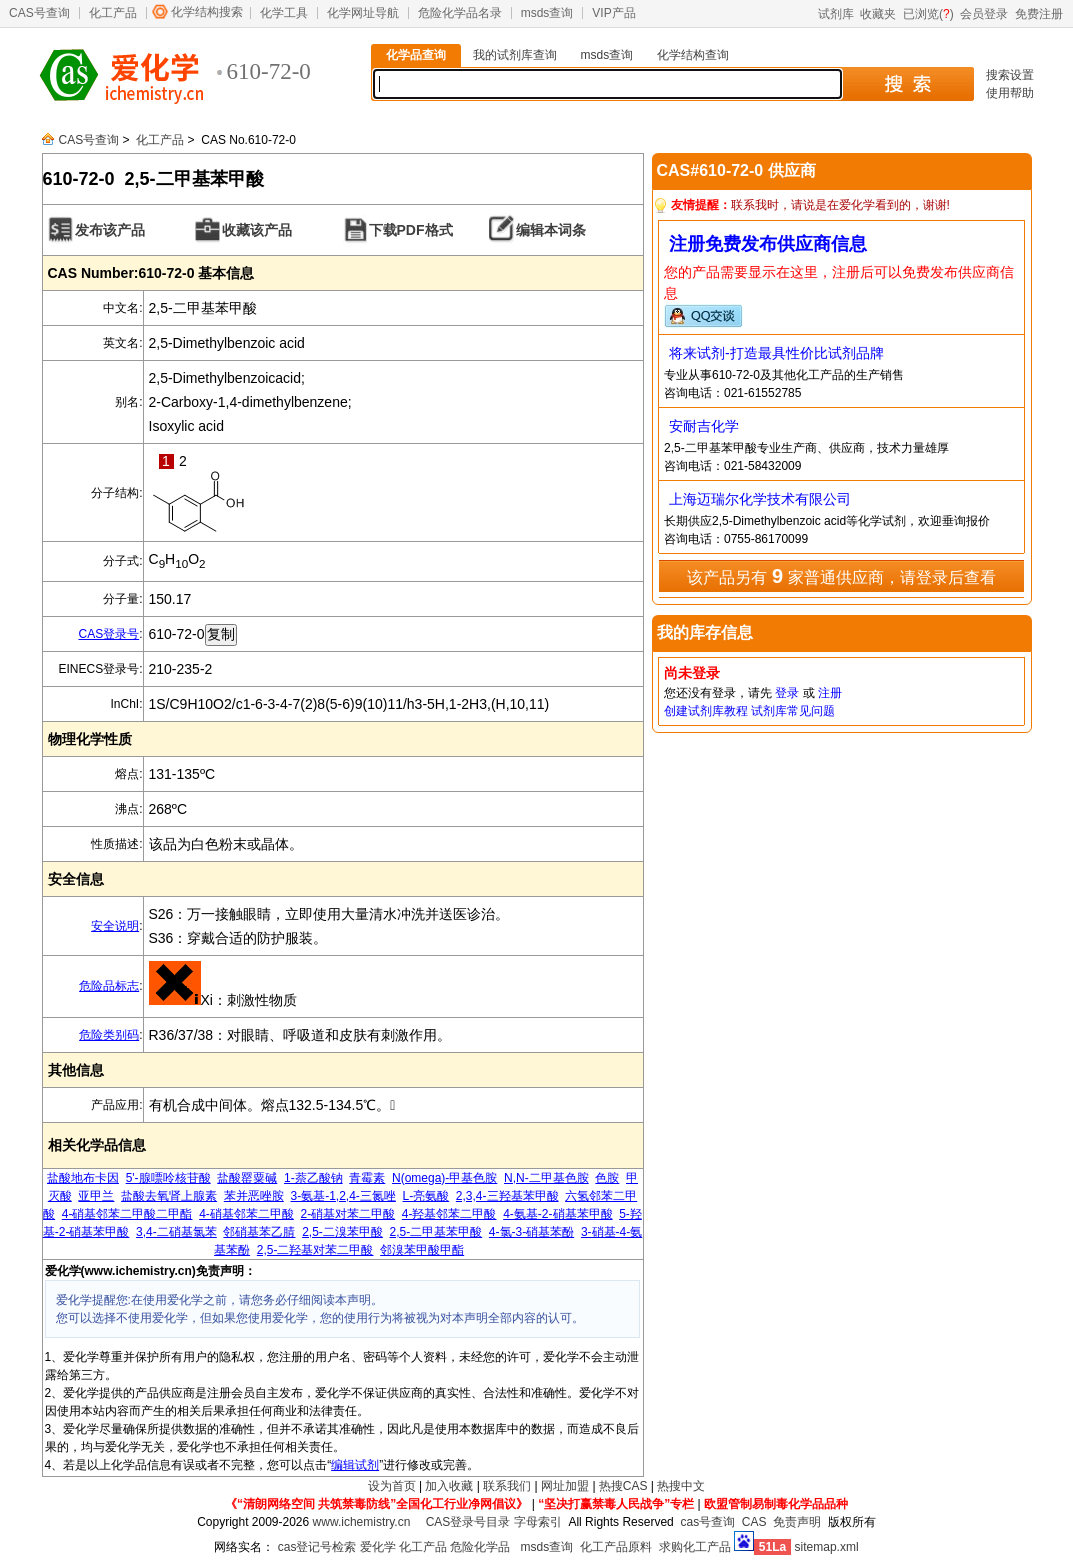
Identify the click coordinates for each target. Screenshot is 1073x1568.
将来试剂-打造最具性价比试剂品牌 (776, 353)
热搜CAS (623, 1486)
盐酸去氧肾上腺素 (169, 1196)
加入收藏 (449, 1486)
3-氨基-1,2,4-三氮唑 (342, 1196)
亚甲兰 (96, 1196)
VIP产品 (613, 13)
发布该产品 (110, 230)
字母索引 (538, 1522)
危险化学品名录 (460, 13)
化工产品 (113, 13)
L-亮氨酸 (426, 1196)
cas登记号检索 (317, 1547)
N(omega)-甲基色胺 (444, 1178)
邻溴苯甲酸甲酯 (422, 1250)
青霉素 (367, 1178)
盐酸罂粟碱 (247, 1178)
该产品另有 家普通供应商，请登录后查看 (841, 576)
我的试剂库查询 (515, 55)
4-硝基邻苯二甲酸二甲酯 (127, 1214)
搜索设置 (1010, 75)
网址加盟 (565, 1486)
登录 (787, 693)
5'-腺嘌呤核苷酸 (168, 1178)
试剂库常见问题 (793, 711)
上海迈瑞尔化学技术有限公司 (760, 499)
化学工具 (284, 13)
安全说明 (115, 926)
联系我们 (507, 1486)
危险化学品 (480, 1547)
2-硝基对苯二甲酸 (347, 1214)
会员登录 (984, 14)
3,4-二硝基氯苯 (176, 1232)
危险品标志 (109, 986)
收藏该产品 (257, 230)
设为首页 (392, 1486)
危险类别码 (109, 1035)
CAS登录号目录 (468, 1522)
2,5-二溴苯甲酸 (342, 1232)
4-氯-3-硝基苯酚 (531, 1232)
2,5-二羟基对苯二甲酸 (315, 1250)
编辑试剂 (355, 1465)
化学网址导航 (363, 13)
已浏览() (928, 14)
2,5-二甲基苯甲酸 (436, 1232)
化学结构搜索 (207, 12)
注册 (830, 693)
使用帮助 (1010, 93)
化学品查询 (416, 55)
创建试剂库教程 (706, 711)
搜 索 (907, 84)
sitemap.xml (827, 1547)
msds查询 (547, 13)
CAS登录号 (108, 634)
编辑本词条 (551, 230)
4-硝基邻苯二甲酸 (246, 1214)
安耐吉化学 (704, 426)
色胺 (607, 1178)
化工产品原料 (616, 1547)
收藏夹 (878, 14)
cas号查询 (707, 1522)
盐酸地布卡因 (83, 1178)
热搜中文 (681, 1486)
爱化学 (378, 1547)
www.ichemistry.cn (362, 1522)
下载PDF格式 (411, 230)
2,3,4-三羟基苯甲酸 (507, 1196)
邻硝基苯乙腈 (259, 1232)
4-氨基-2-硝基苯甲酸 (557, 1214)
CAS (754, 1522)
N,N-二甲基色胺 (546, 1178)
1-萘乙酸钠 (313, 1178)
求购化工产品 (695, 1547)
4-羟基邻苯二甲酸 (449, 1214)
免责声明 (797, 1522)
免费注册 (1039, 14)
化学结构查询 (693, 55)
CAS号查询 (39, 13)
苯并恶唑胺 (254, 1196)
